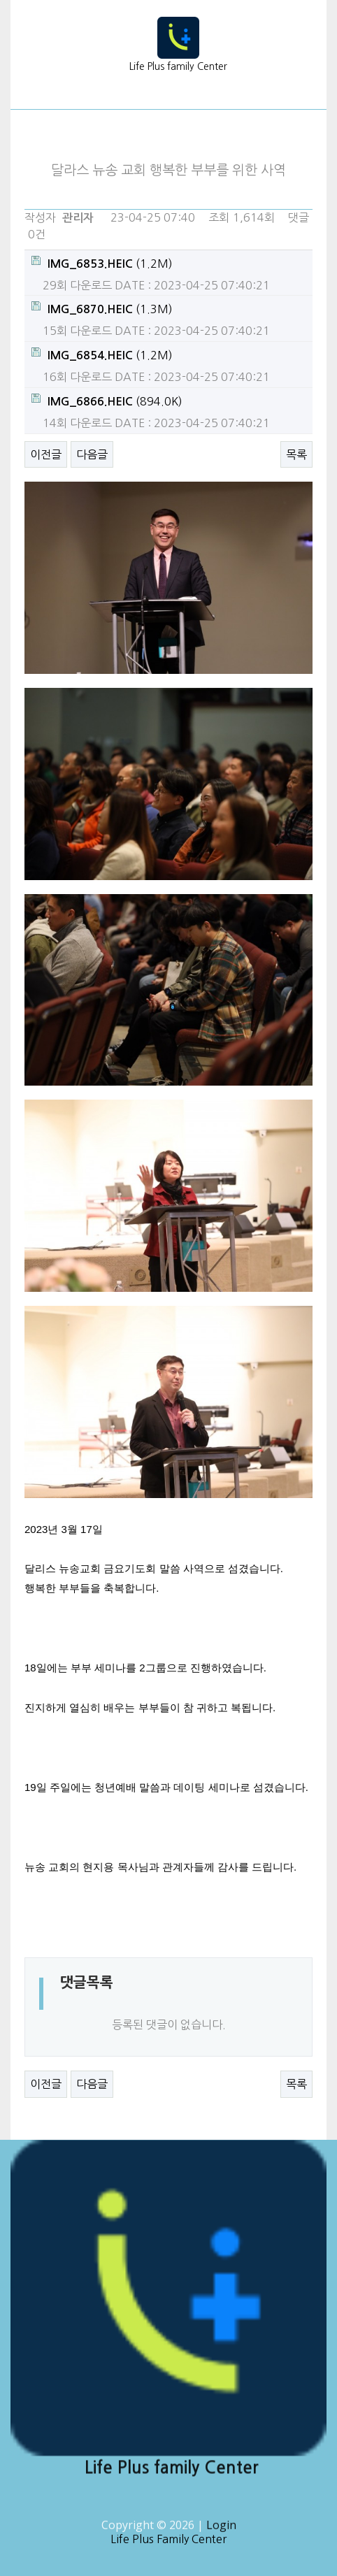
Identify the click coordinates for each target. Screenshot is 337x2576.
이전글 (46, 454)
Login (221, 2531)
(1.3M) (102, 308)
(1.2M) (102, 262)
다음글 (92, 454)
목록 (296, 454)
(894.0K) (106, 400)
